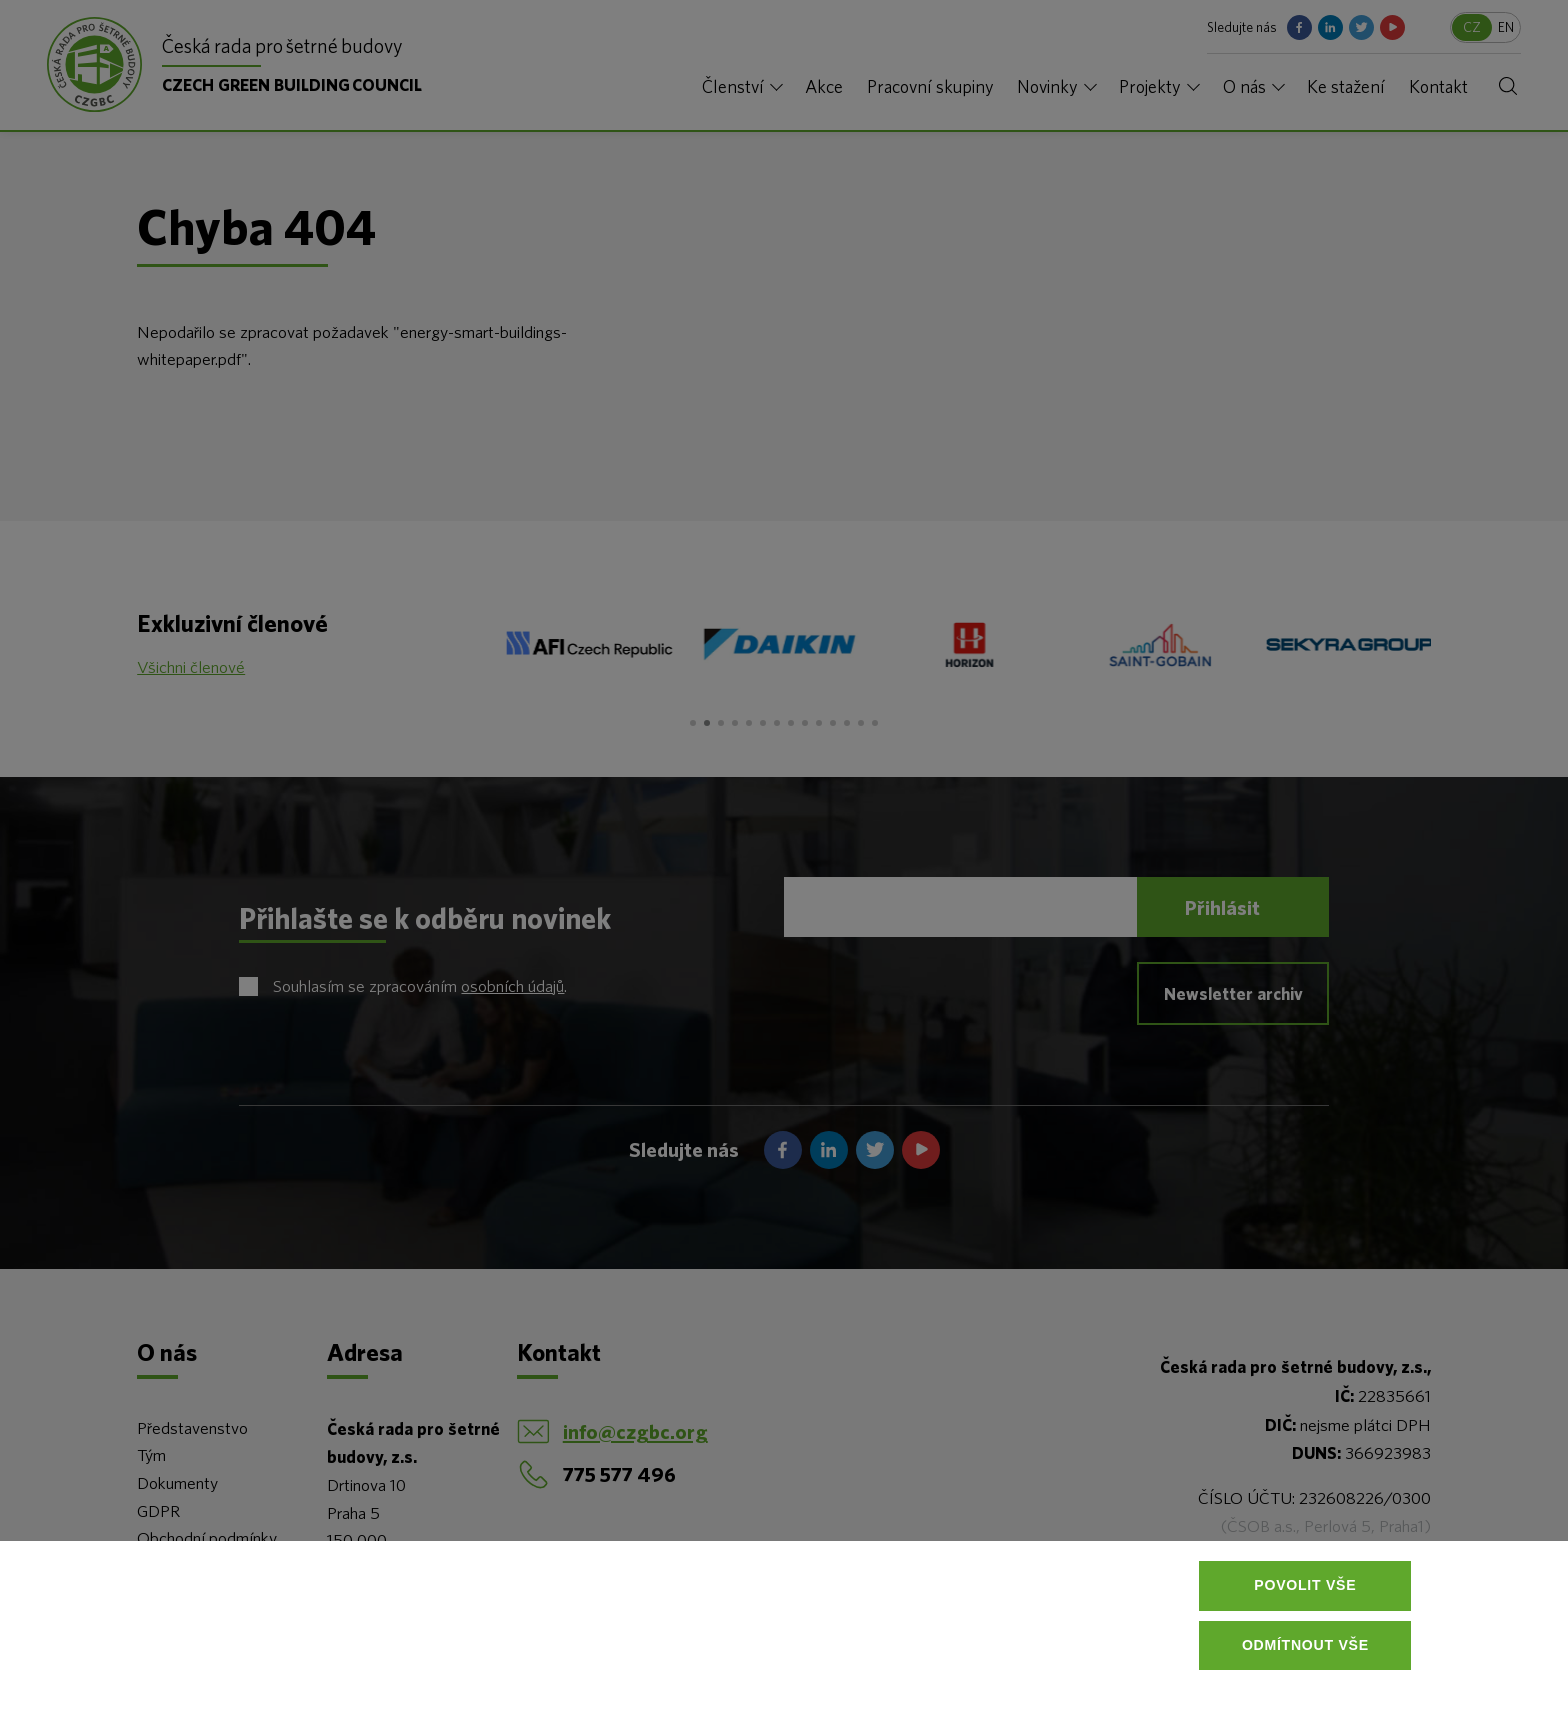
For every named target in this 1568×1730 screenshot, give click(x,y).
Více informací (334, 1680)
